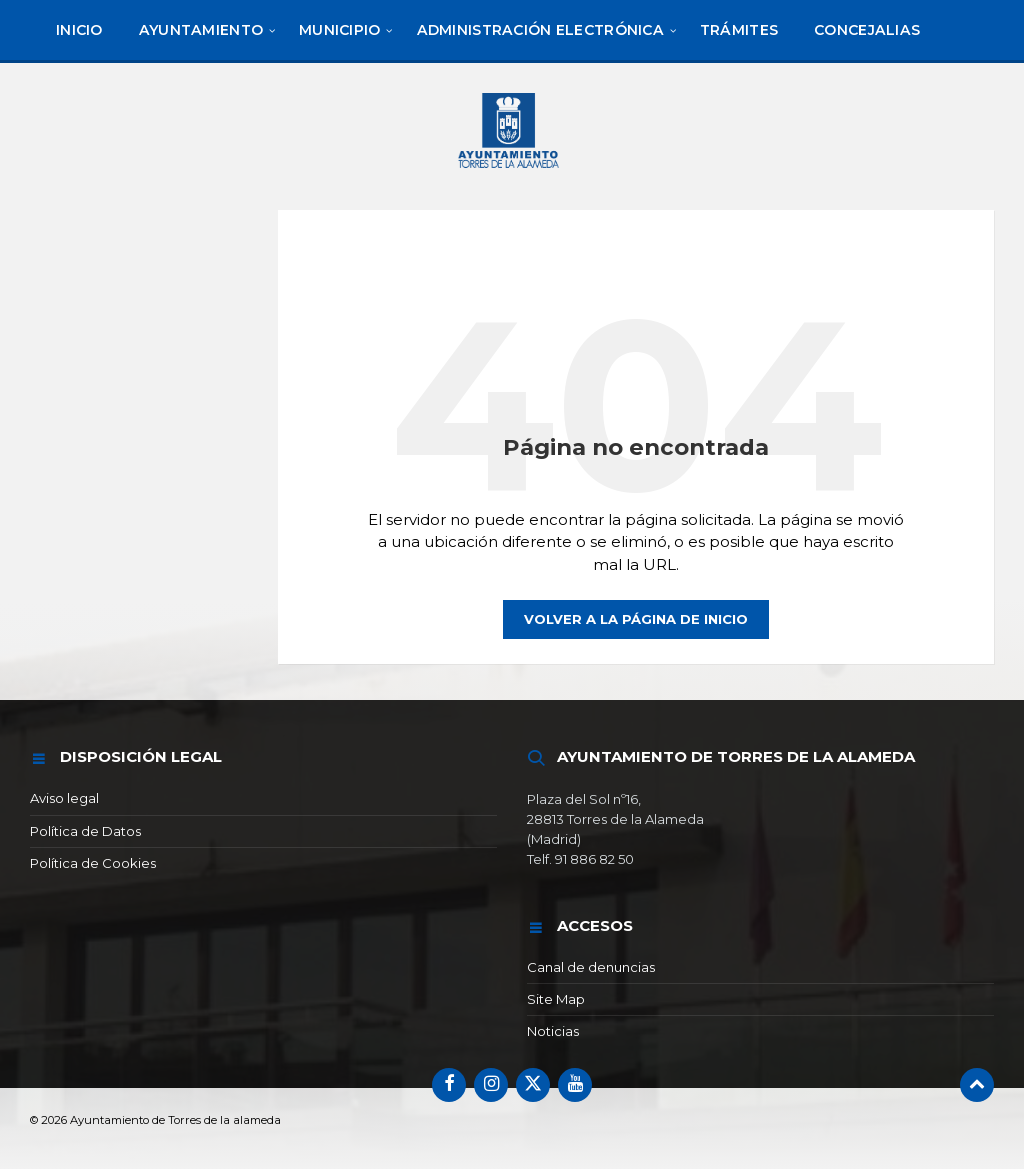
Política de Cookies (93, 863)
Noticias (553, 1031)
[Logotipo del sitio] (512, 171)
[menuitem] (79, 30)
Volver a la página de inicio (636, 619)
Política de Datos (85, 831)
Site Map (556, 999)
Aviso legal (64, 798)
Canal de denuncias (591, 967)
